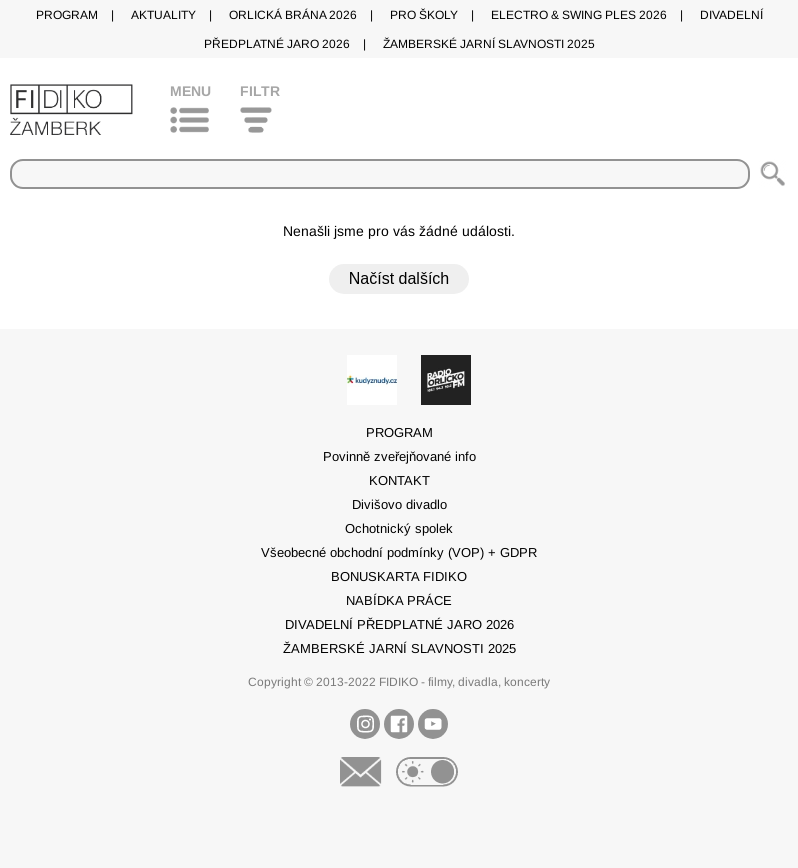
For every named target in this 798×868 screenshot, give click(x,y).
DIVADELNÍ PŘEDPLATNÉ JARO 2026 (399, 624)
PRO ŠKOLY (424, 15)
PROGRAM (67, 15)
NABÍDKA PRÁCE (399, 600)
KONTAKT (399, 480)
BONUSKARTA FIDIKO (399, 576)
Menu (190, 91)
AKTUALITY (163, 15)
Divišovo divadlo (399, 504)
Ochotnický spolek (399, 528)
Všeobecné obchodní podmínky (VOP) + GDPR (399, 552)
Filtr (260, 91)
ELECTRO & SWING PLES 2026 (579, 15)
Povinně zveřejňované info (399, 456)
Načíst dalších (399, 278)
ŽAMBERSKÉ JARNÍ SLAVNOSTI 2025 (489, 44)
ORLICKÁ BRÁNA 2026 (293, 15)
